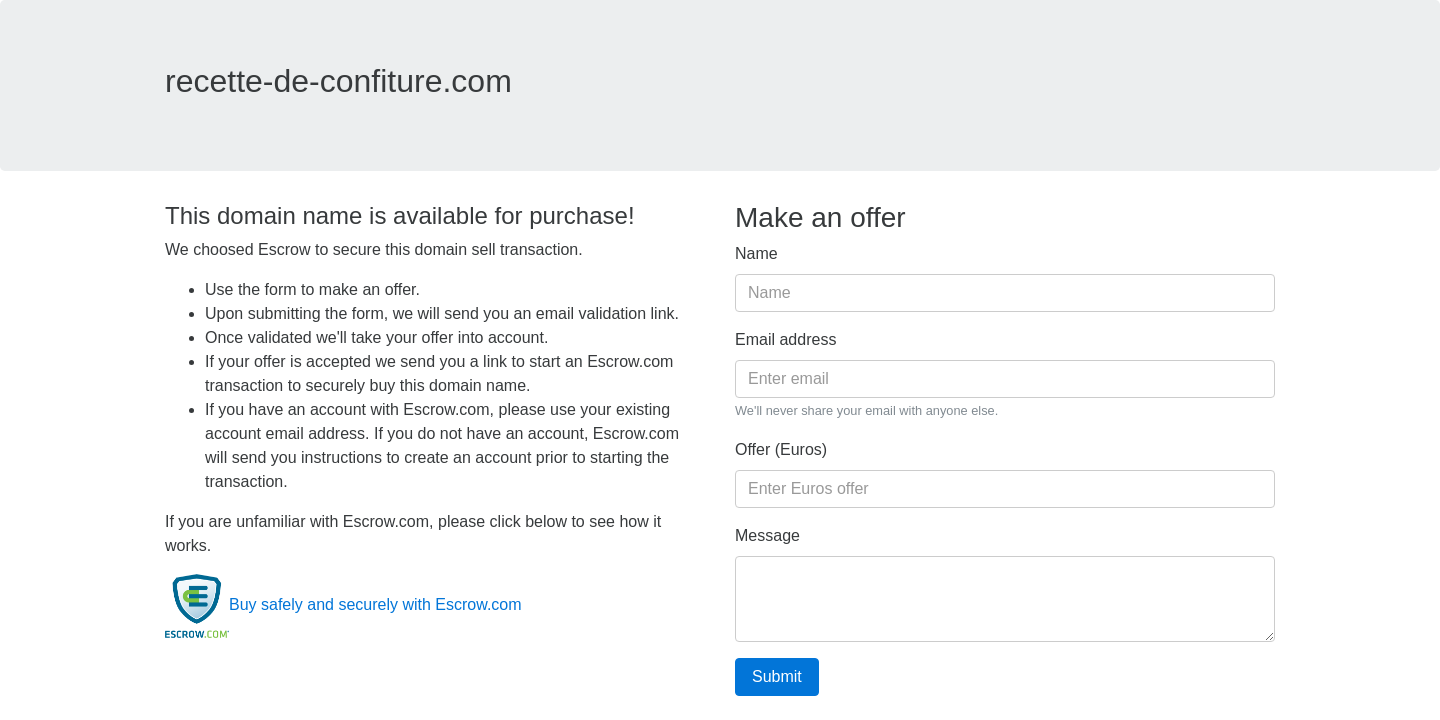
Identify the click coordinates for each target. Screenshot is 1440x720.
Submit (777, 676)
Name (756, 253)
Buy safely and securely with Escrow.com (343, 604)
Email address (785, 339)
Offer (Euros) (781, 449)
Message (767, 535)
